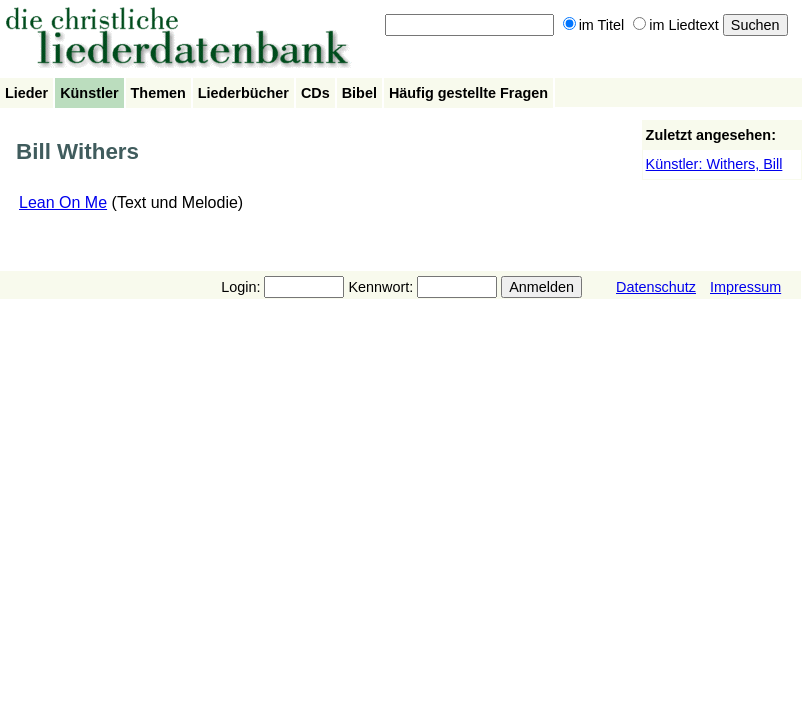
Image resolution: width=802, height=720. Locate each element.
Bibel (359, 93)
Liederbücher (243, 93)
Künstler (89, 93)
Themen (158, 93)
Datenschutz (656, 287)
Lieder (26, 93)
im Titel (594, 25)
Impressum (745, 287)
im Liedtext (676, 25)
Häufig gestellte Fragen (468, 93)
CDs (315, 93)
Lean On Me (63, 202)
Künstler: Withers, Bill (714, 164)
